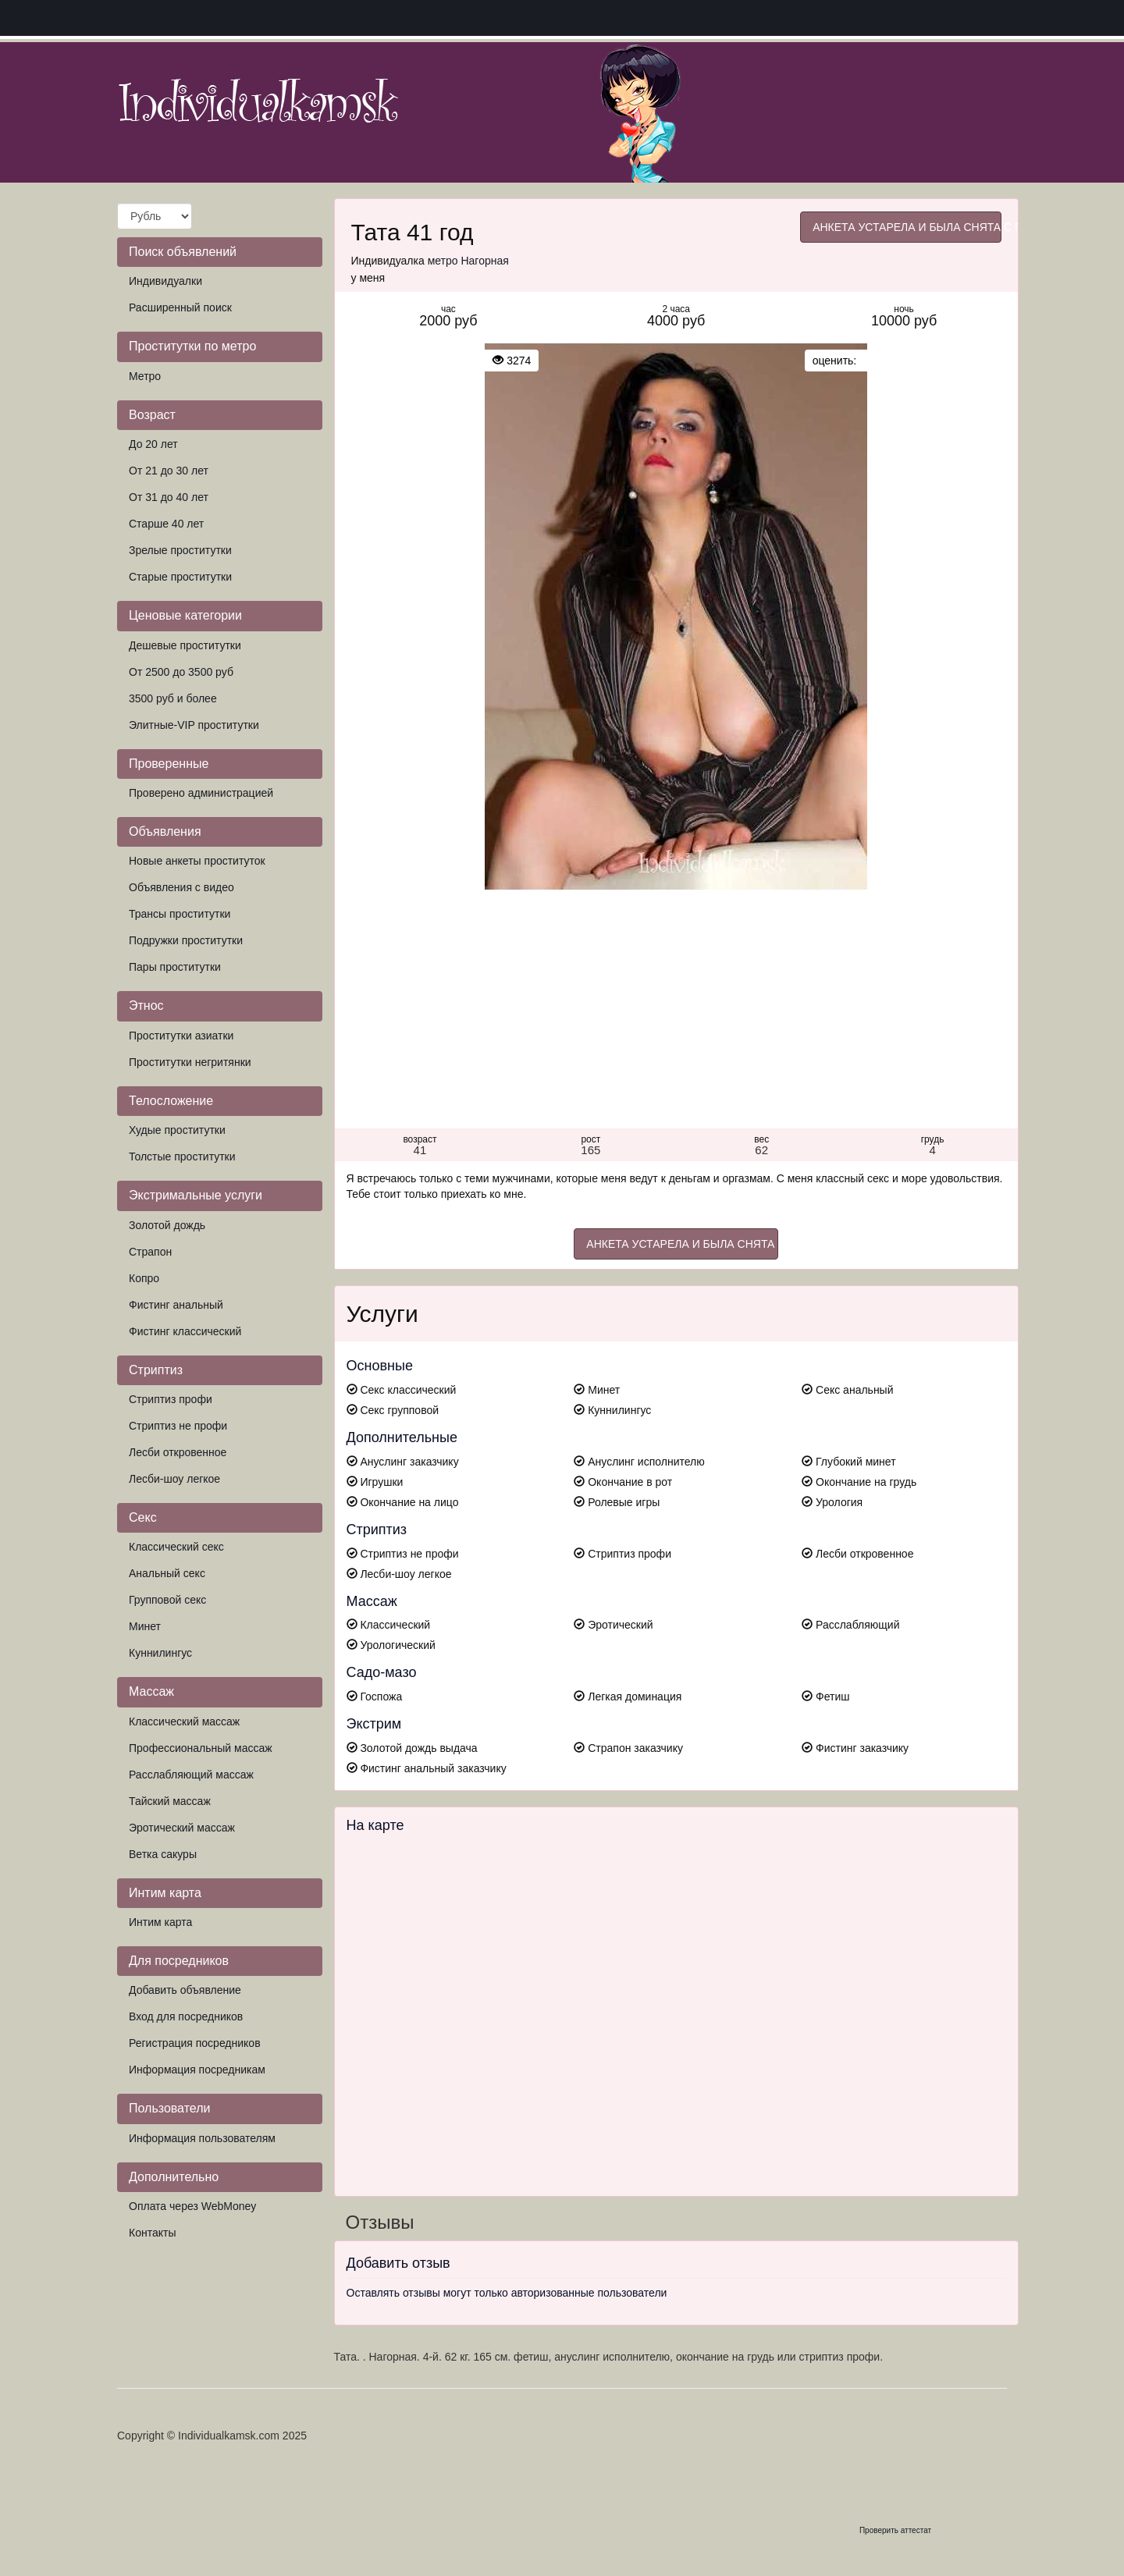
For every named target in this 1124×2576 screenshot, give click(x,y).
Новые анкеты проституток (197, 861)
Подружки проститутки (186, 940)
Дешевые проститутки (185, 645)
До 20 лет (153, 444)
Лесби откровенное (177, 1452)
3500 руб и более (173, 698)
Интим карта (160, 1922)
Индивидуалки (165, 281)
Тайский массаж (170, 1801)
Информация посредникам (197, 2069)
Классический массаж (184, 1721)
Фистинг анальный (176, 1305)
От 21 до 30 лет (168, 470)
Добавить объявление (185, 1990)
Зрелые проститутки (180, 550)
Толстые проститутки (182, 1156)
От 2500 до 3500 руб (181, 672)
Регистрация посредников (195, 2043)
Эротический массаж (182, 1827)
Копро (144, 1278)
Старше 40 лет (166, 523)
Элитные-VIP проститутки (194, 725)
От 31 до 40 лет (168, 497)
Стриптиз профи (170, 1399)
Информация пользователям (202, 2138)
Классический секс (176, 1546)
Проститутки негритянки (190, 1062)
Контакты (152, 2232)
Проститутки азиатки (181, 1035)
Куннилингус (160, 1653)
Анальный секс (167, 1573)
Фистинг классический (185, 1331)
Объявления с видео (181, 887)
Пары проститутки (175, 967)
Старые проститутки (180, 576)
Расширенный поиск (180, 307)
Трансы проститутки (179, 914)
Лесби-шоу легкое (174, 1479)
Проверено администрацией (201, 793)
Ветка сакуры (163, 1854)
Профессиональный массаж (200, 1748)
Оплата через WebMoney (192, 2206)
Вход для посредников (186, 2016)
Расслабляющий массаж (191, 1774)
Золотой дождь (167, 1225)
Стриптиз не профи (178, 1425)
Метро (145, 376)
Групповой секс (167, 1600)
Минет (145, 1626)
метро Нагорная (468, 260)
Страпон (150, 1251)
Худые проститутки (177, 1130)
